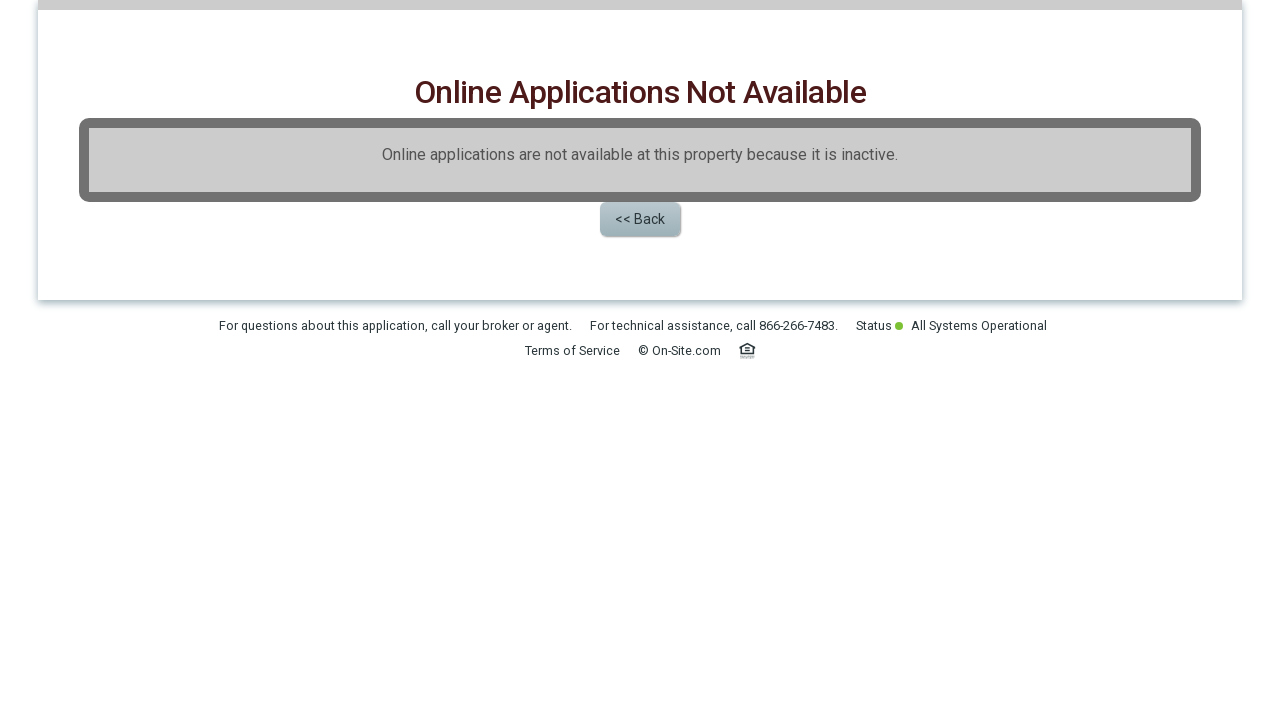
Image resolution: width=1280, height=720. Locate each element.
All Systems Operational (971, 465)
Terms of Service (572, 490)
